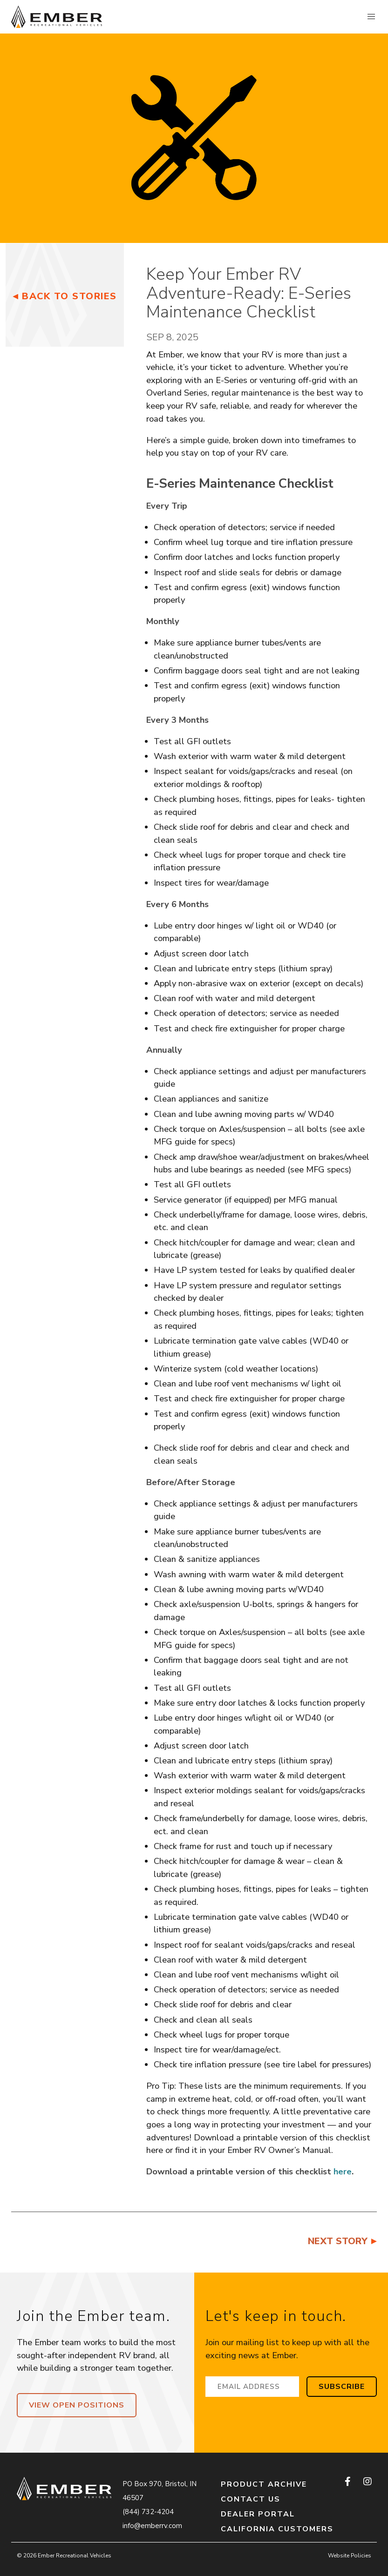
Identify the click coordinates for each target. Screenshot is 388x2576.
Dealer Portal (258, 2514)
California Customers (277, 2529)
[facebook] (348, 2482)
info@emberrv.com (152, 2525)
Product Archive (264, 2484)
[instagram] (367, 2482)
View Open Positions (76, 2405)
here (343, 2171)
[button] (371, 17)
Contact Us (250, 2499)
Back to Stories (69, 296)
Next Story (338, 2241)
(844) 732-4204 (148, 2511)
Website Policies (349, 2555)
